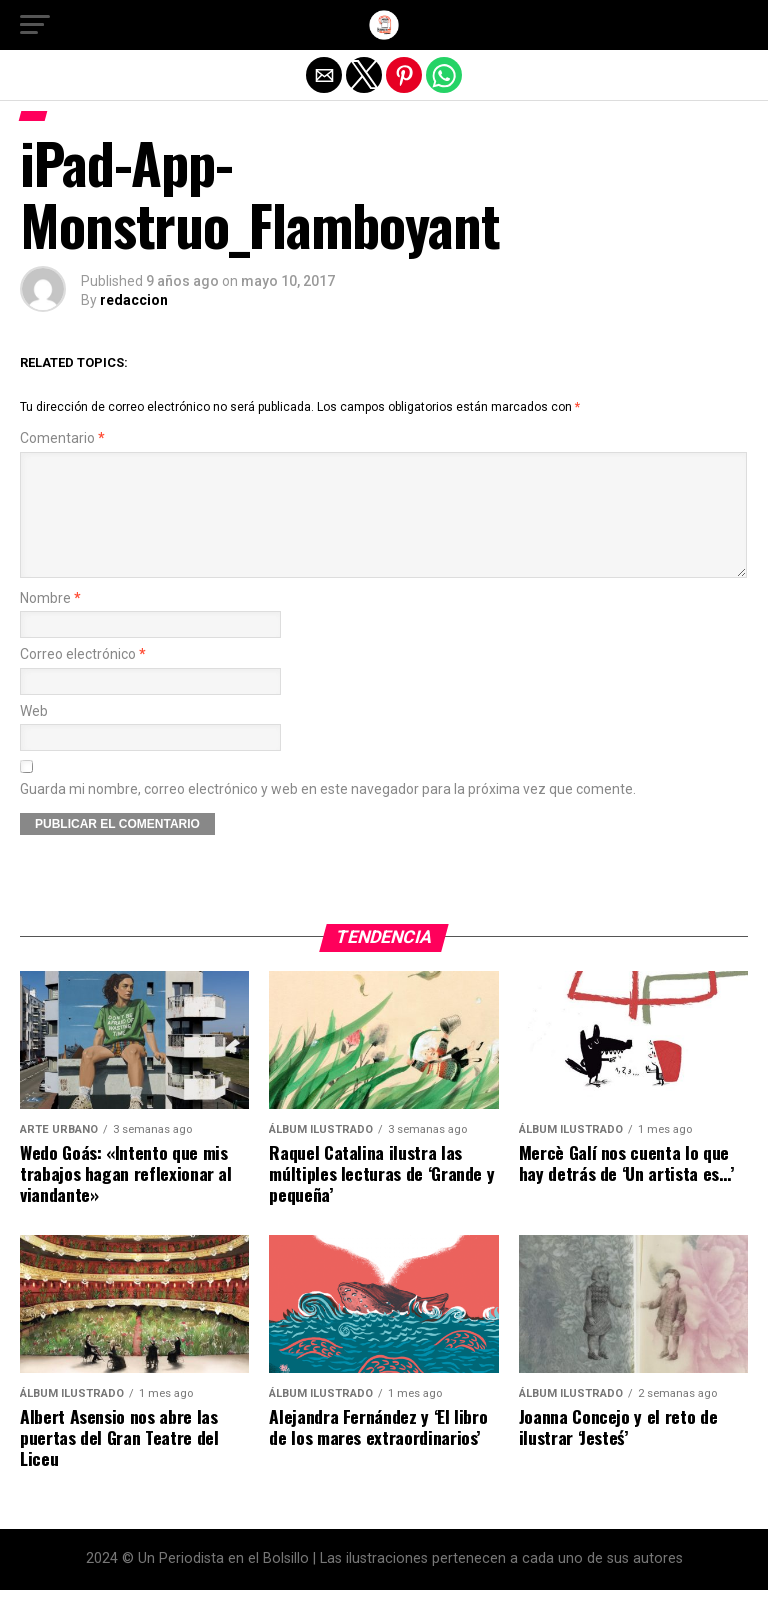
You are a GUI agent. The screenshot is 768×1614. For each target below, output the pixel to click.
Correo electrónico (83, 678)
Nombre (50, 622)
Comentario (62, 438)
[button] (35, 25)
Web (34, 735)
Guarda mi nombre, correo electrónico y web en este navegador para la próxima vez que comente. (328, 813)
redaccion (134, 300)
